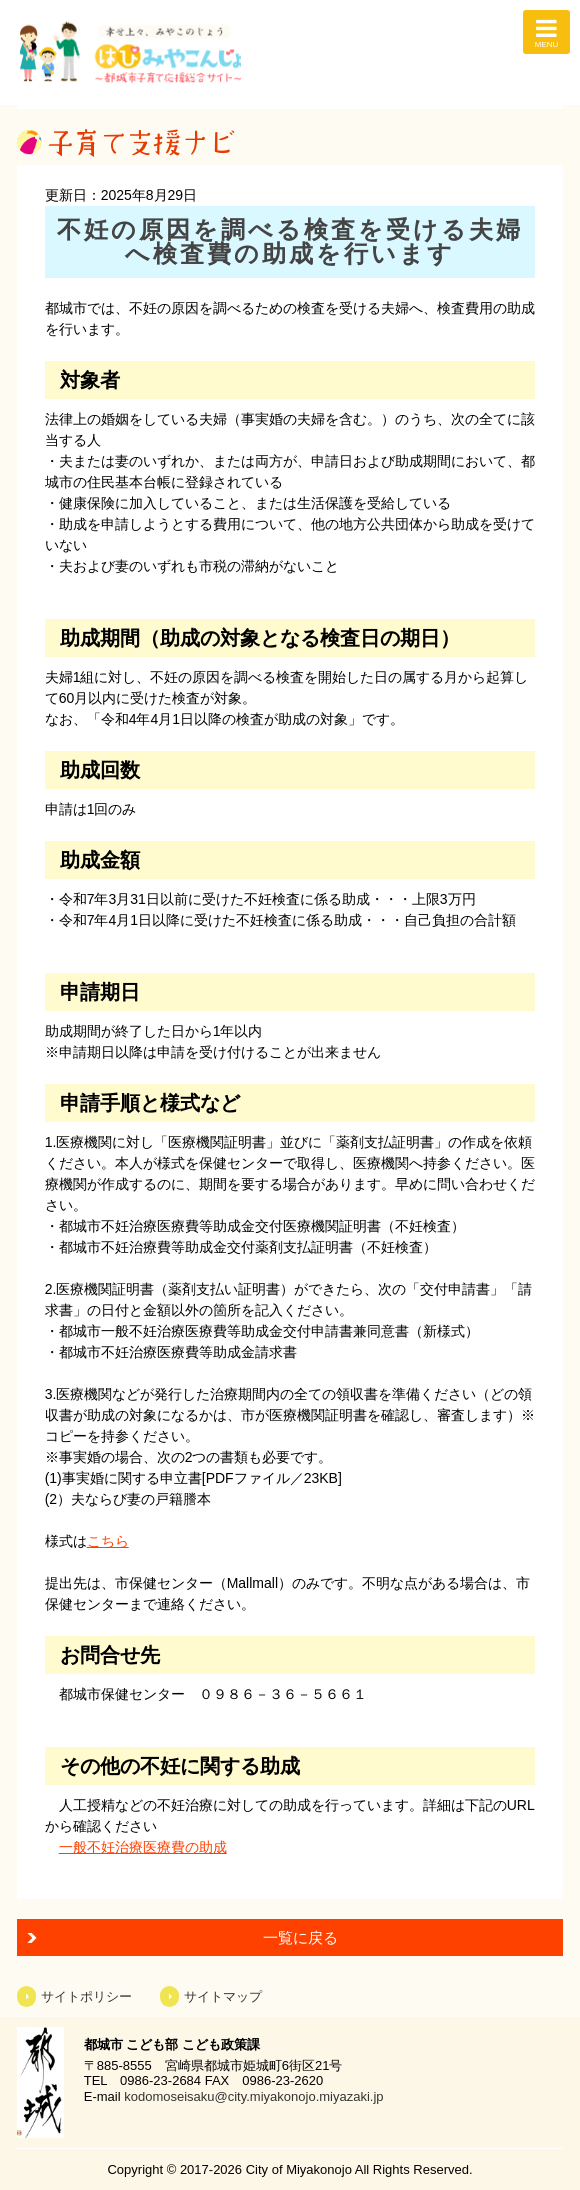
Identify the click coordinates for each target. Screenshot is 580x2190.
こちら (108, 1541)
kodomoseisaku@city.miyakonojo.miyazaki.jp (253, 2096)
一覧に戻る (300, 1937)
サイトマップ (223, 1996)
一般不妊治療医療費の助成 (143, 1847)
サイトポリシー (86, 1996)
